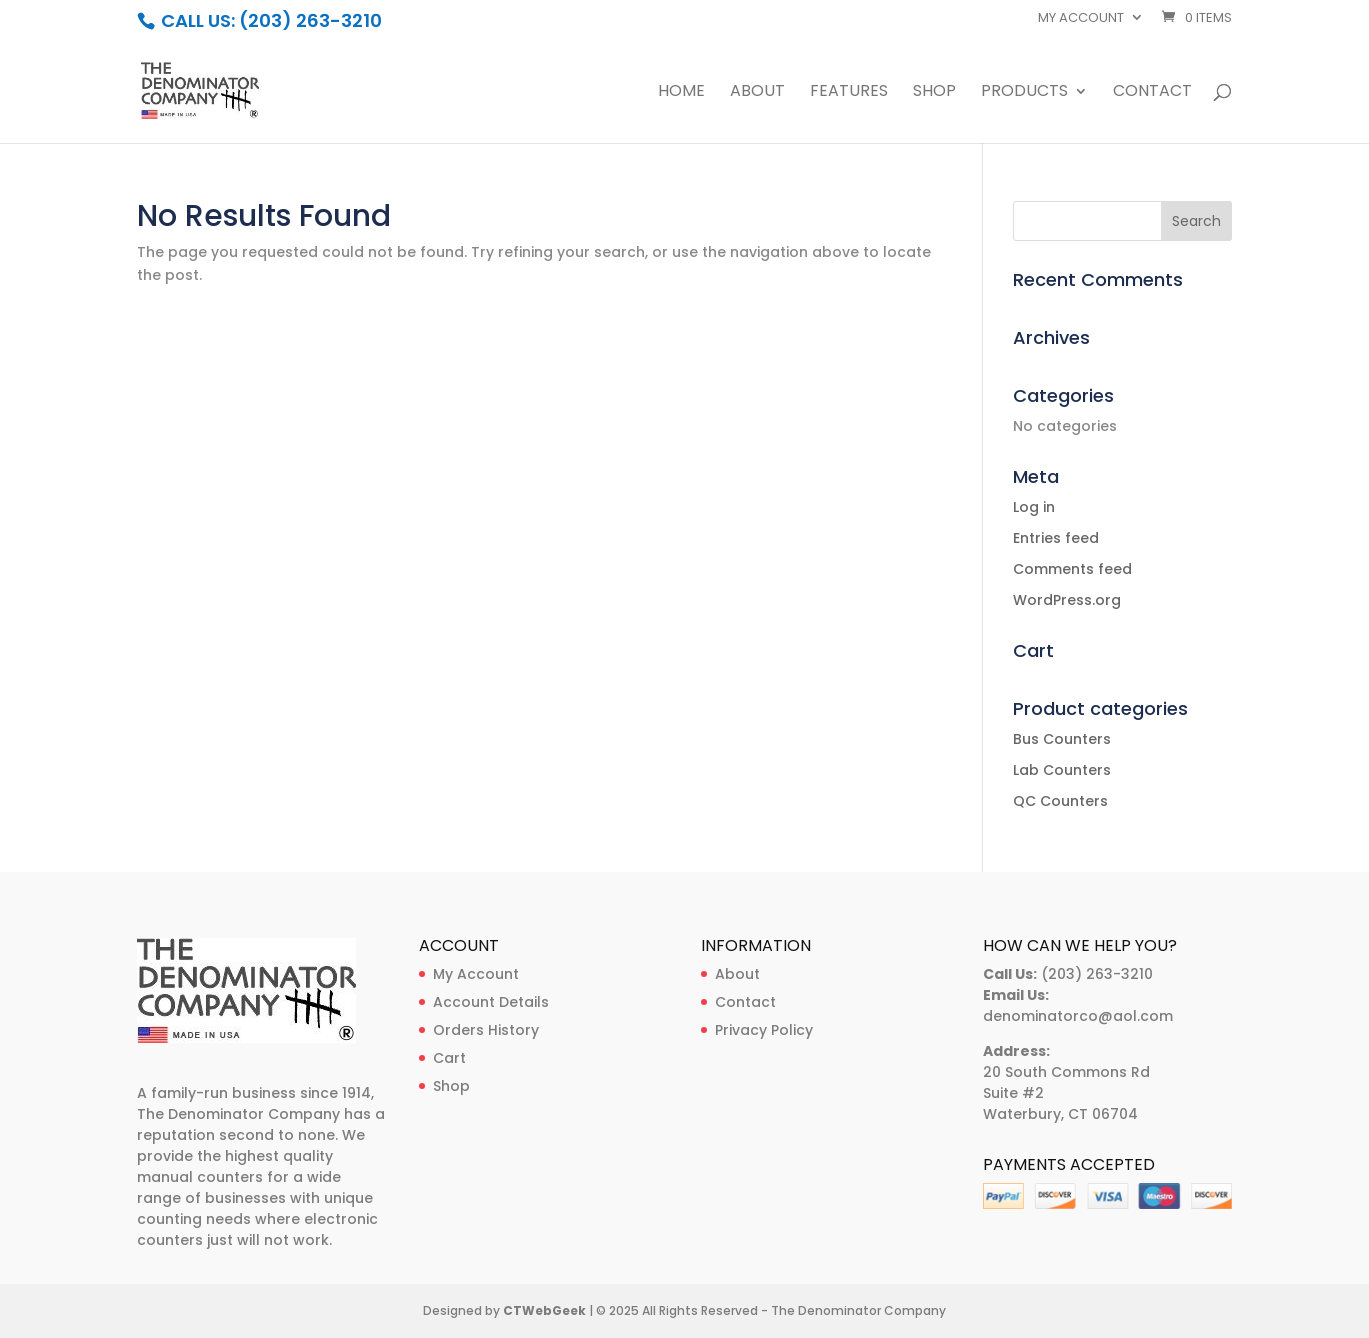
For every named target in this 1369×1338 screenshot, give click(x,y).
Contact (1152, 93)
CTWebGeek (544, 1310)
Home (681, 93)
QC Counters (1060, 801)
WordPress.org (1067, 600)
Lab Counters (1062, 770)
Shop (934, 93)
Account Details (491, 1002)
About (757, 93)
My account (1081, 19)
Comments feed (1072, 569)
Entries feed (1056, 538)
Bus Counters (1062, 739)
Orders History (486, 1030)
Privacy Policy (764, 1030)
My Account (476, 974)
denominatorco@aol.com (1078, 1016)
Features (849, 93)
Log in (1034, 507)
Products (1024, 93)
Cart (449, 1058)
